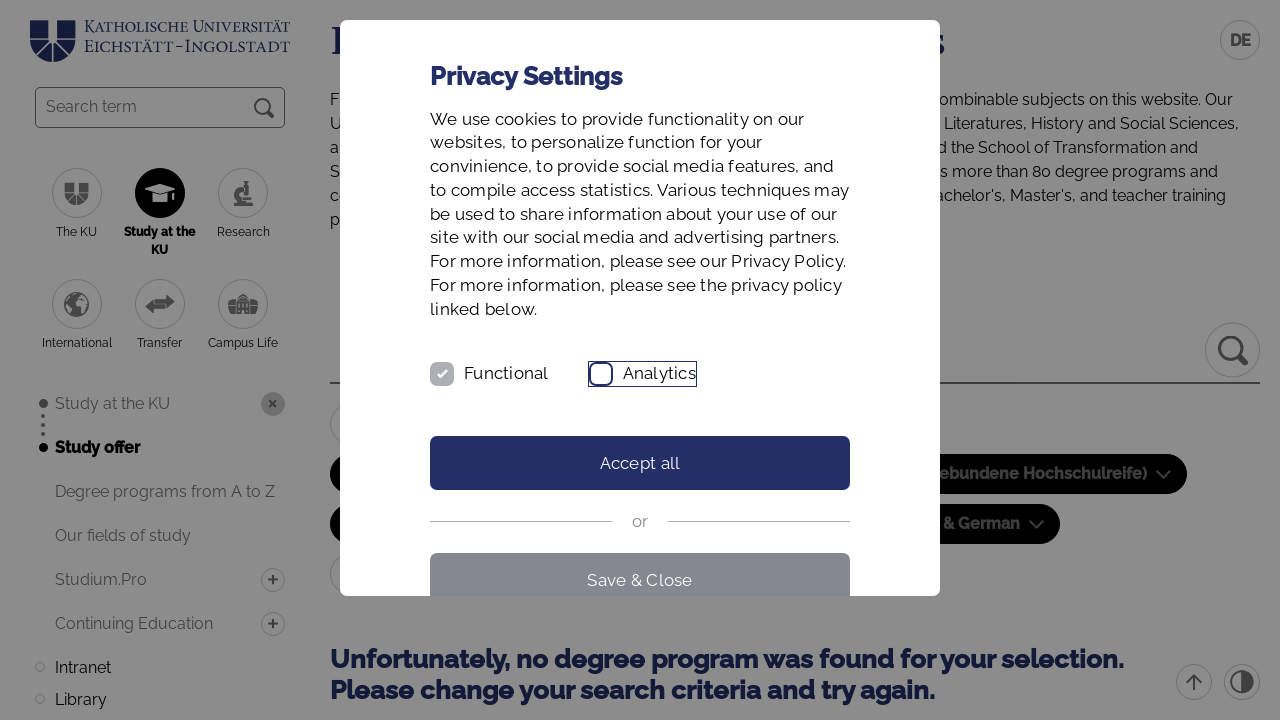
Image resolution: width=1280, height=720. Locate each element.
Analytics (659, 373)
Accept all (640, 463)
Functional (506, 373)
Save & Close (639, 580)
